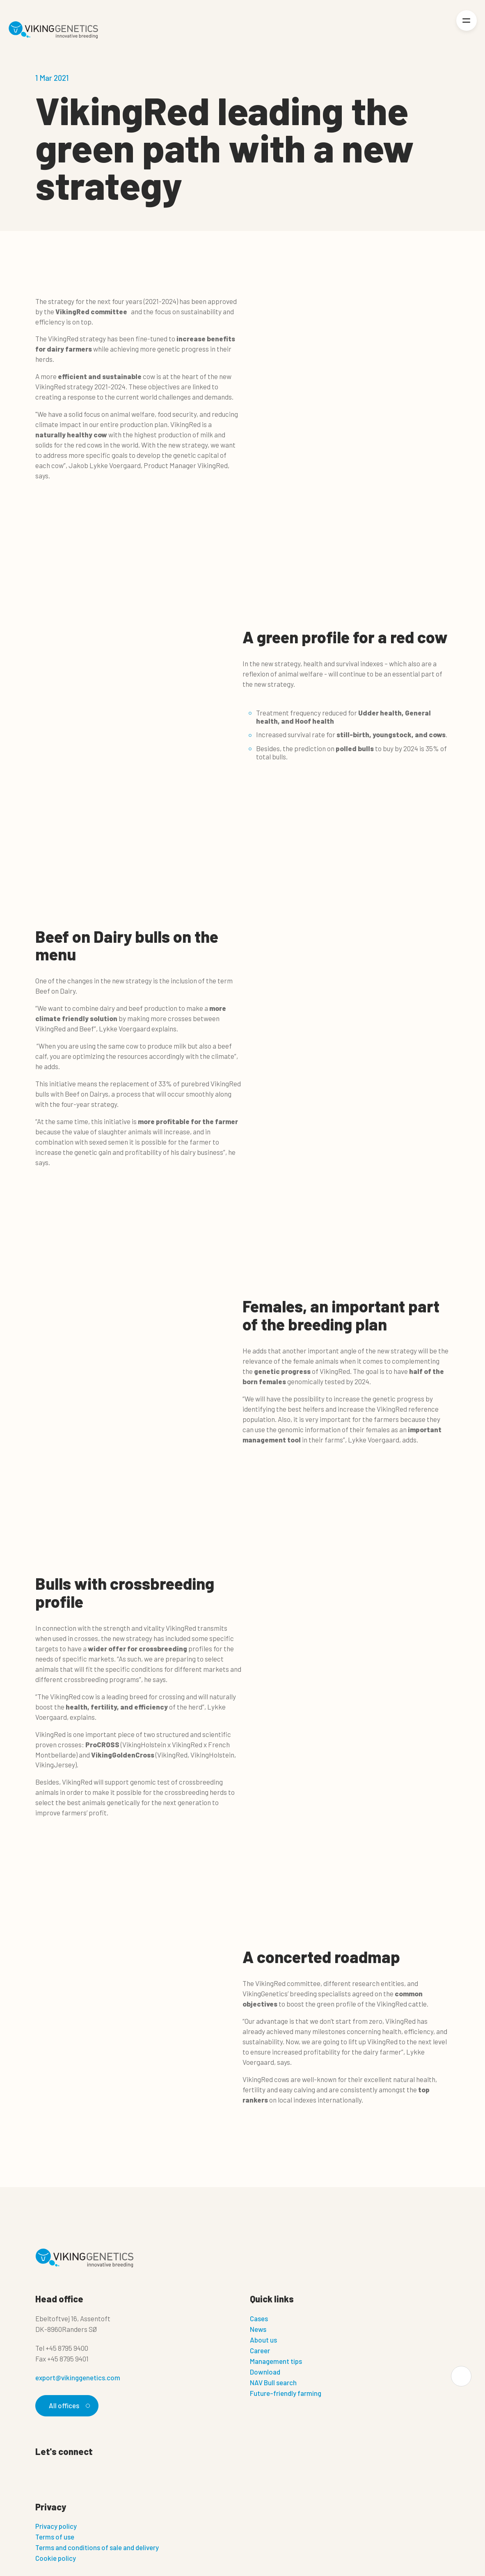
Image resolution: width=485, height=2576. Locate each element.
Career (260, 2350)
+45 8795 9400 (67, 2348)
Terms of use (54, 2537)
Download (265, 2372)
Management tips (276, 2361)
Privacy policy (56, 2526)
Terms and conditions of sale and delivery (97, 2547)
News (258, 2329)
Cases (259, 2318)
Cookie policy (55, 2558)
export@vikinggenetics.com (77, 2377)
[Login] (438, 30)
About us (263, 2340)
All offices (68, 2405)
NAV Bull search (273, 2382)
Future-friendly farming (285, 2393)
